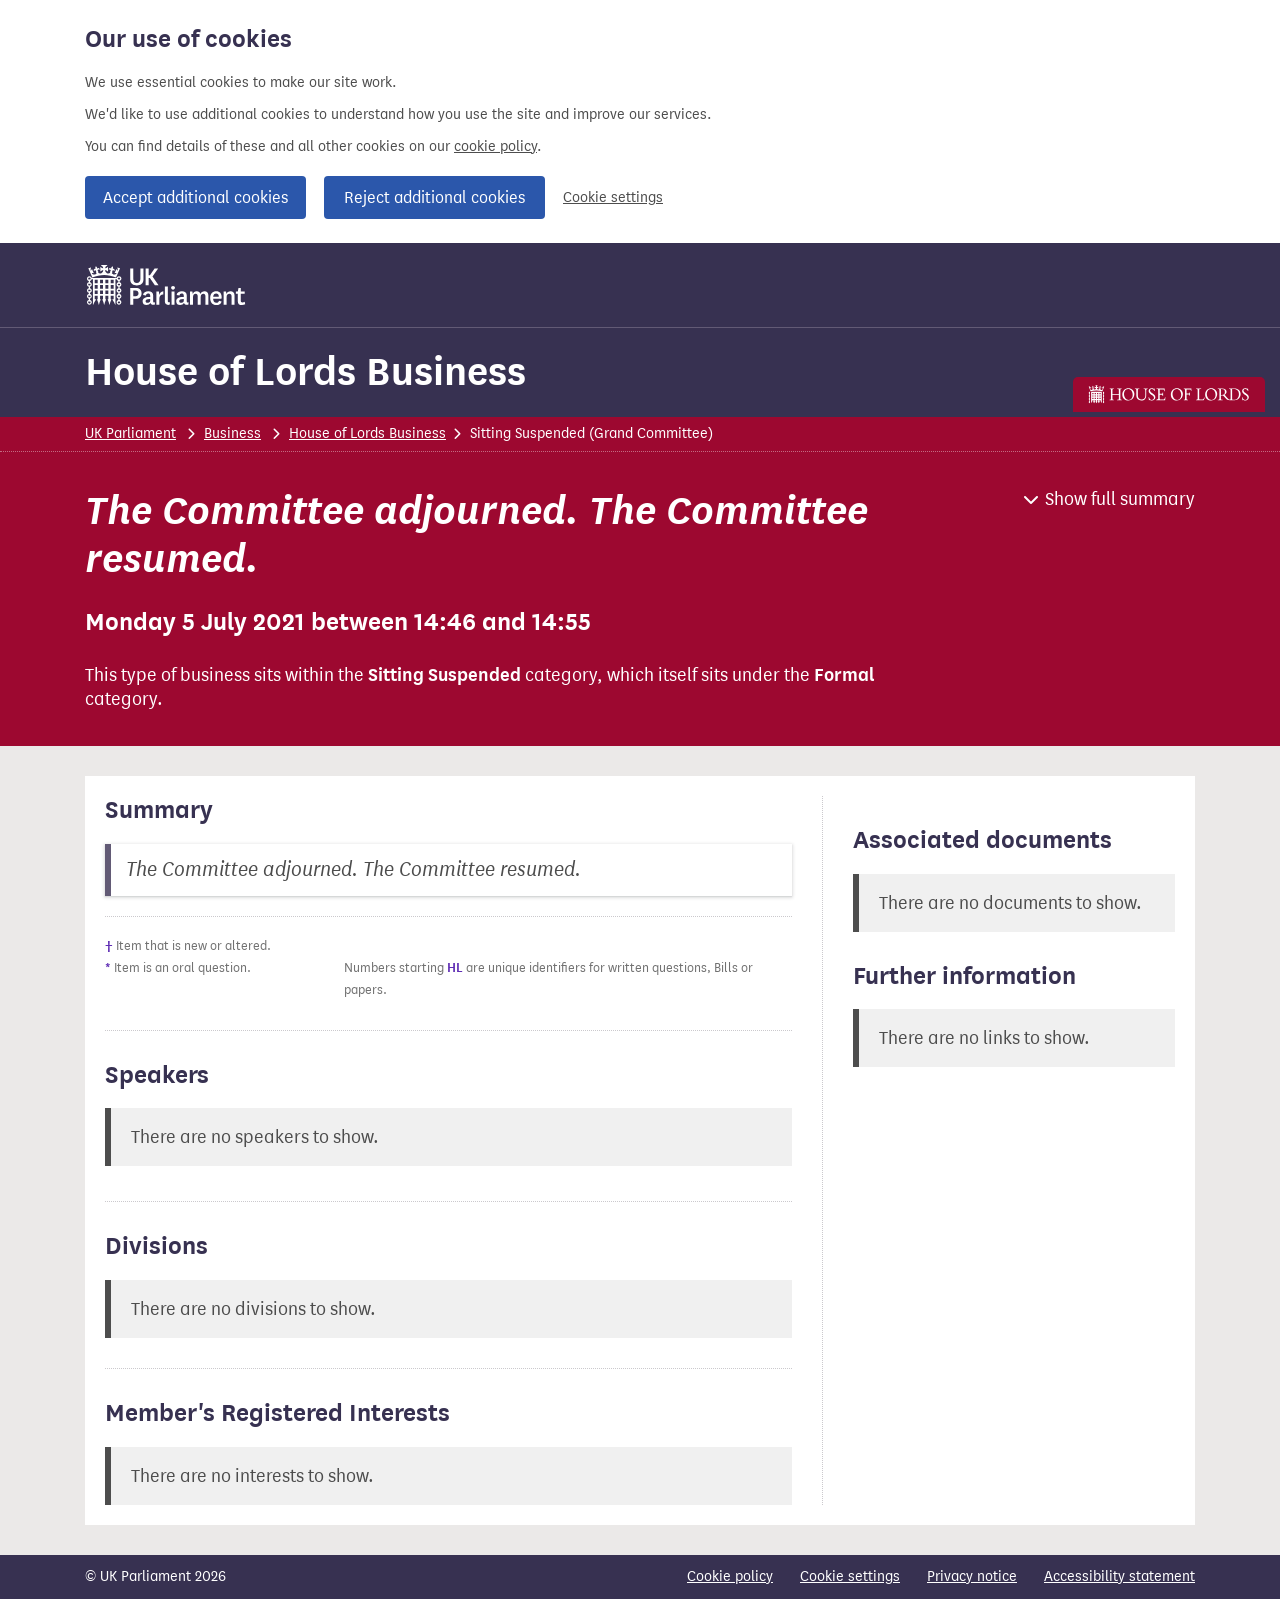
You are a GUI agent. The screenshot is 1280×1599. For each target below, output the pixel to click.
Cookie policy (730, 1576)
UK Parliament (130, 433)
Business (232, 433)
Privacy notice (972, 1576)
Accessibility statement (1119, 1576)
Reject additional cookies (434, 197)
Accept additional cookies (195, 197)
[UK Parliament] (166, 285)
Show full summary (1120, 499)
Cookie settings (613, 197)
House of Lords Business (305, 371)
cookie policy (495, 146)
